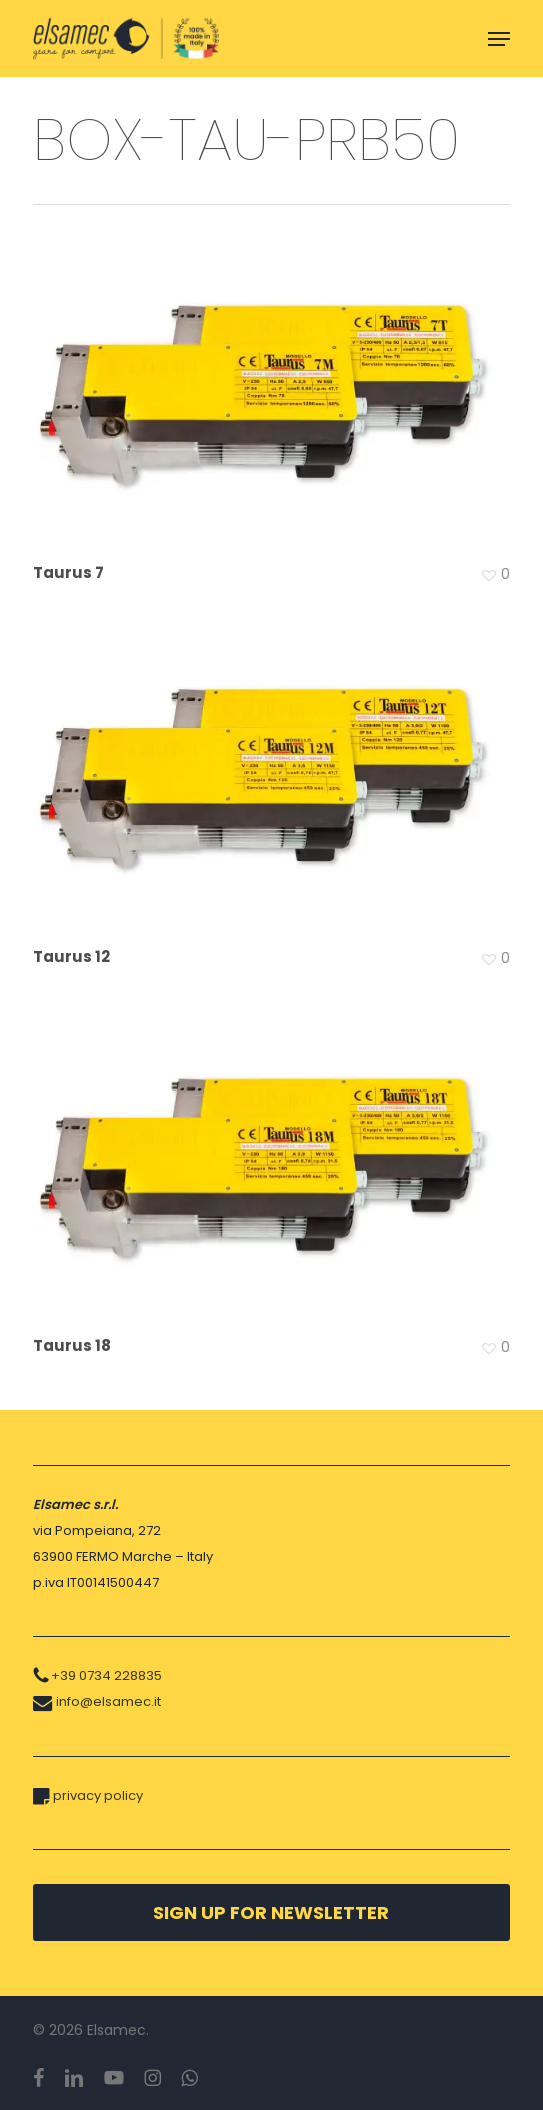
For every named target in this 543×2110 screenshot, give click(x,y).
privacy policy (98, 1795)
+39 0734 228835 (106, 1675)
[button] (499, 39)
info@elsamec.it (108, 1701)
